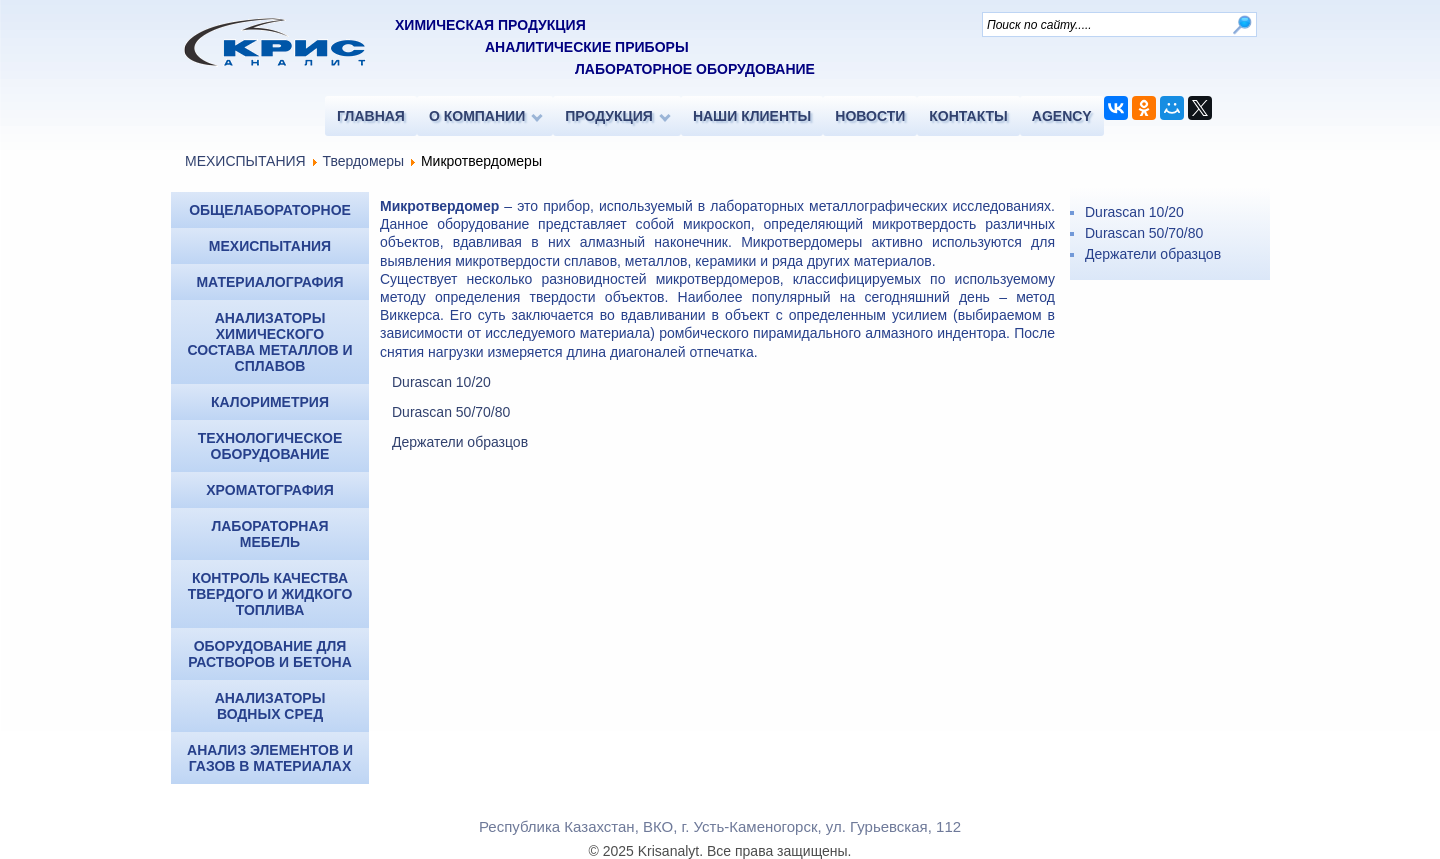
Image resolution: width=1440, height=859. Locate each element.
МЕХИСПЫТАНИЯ (245, 161)
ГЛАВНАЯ (371, 116)
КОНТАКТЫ (968, 116)
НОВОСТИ (870, 116)
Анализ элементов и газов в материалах (270, 758)
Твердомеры (363, 161)
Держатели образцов (460, 442)
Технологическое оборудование (270, 446)
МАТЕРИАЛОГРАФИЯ (269, 282)
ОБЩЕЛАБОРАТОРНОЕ (270, 210)
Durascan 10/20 (441, 382)
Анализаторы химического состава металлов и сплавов (269, 342)
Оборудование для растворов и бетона (270, 654)
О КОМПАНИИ (477, 116)
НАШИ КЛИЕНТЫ (752, 116)
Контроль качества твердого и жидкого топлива (270, 594)
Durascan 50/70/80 (451, 412)
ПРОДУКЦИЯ (609, 116)
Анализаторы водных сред (270, 706)
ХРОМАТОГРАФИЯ (269, 490)
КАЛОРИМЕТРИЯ (270, 402)
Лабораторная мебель (269, 534)
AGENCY (1062, 116)
